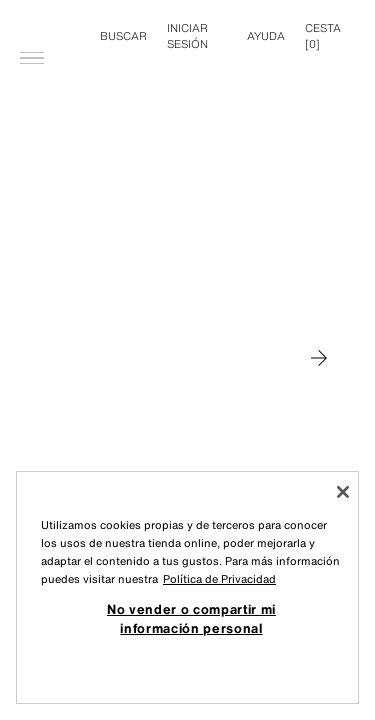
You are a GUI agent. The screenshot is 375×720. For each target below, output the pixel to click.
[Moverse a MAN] (319, 358)
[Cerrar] (343, 492)
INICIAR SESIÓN (187, 36)
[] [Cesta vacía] (323, 36)
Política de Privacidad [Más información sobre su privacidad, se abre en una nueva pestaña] (219, 579)
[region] (187, 587)
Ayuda (266, 36)
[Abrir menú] (32, 26)
